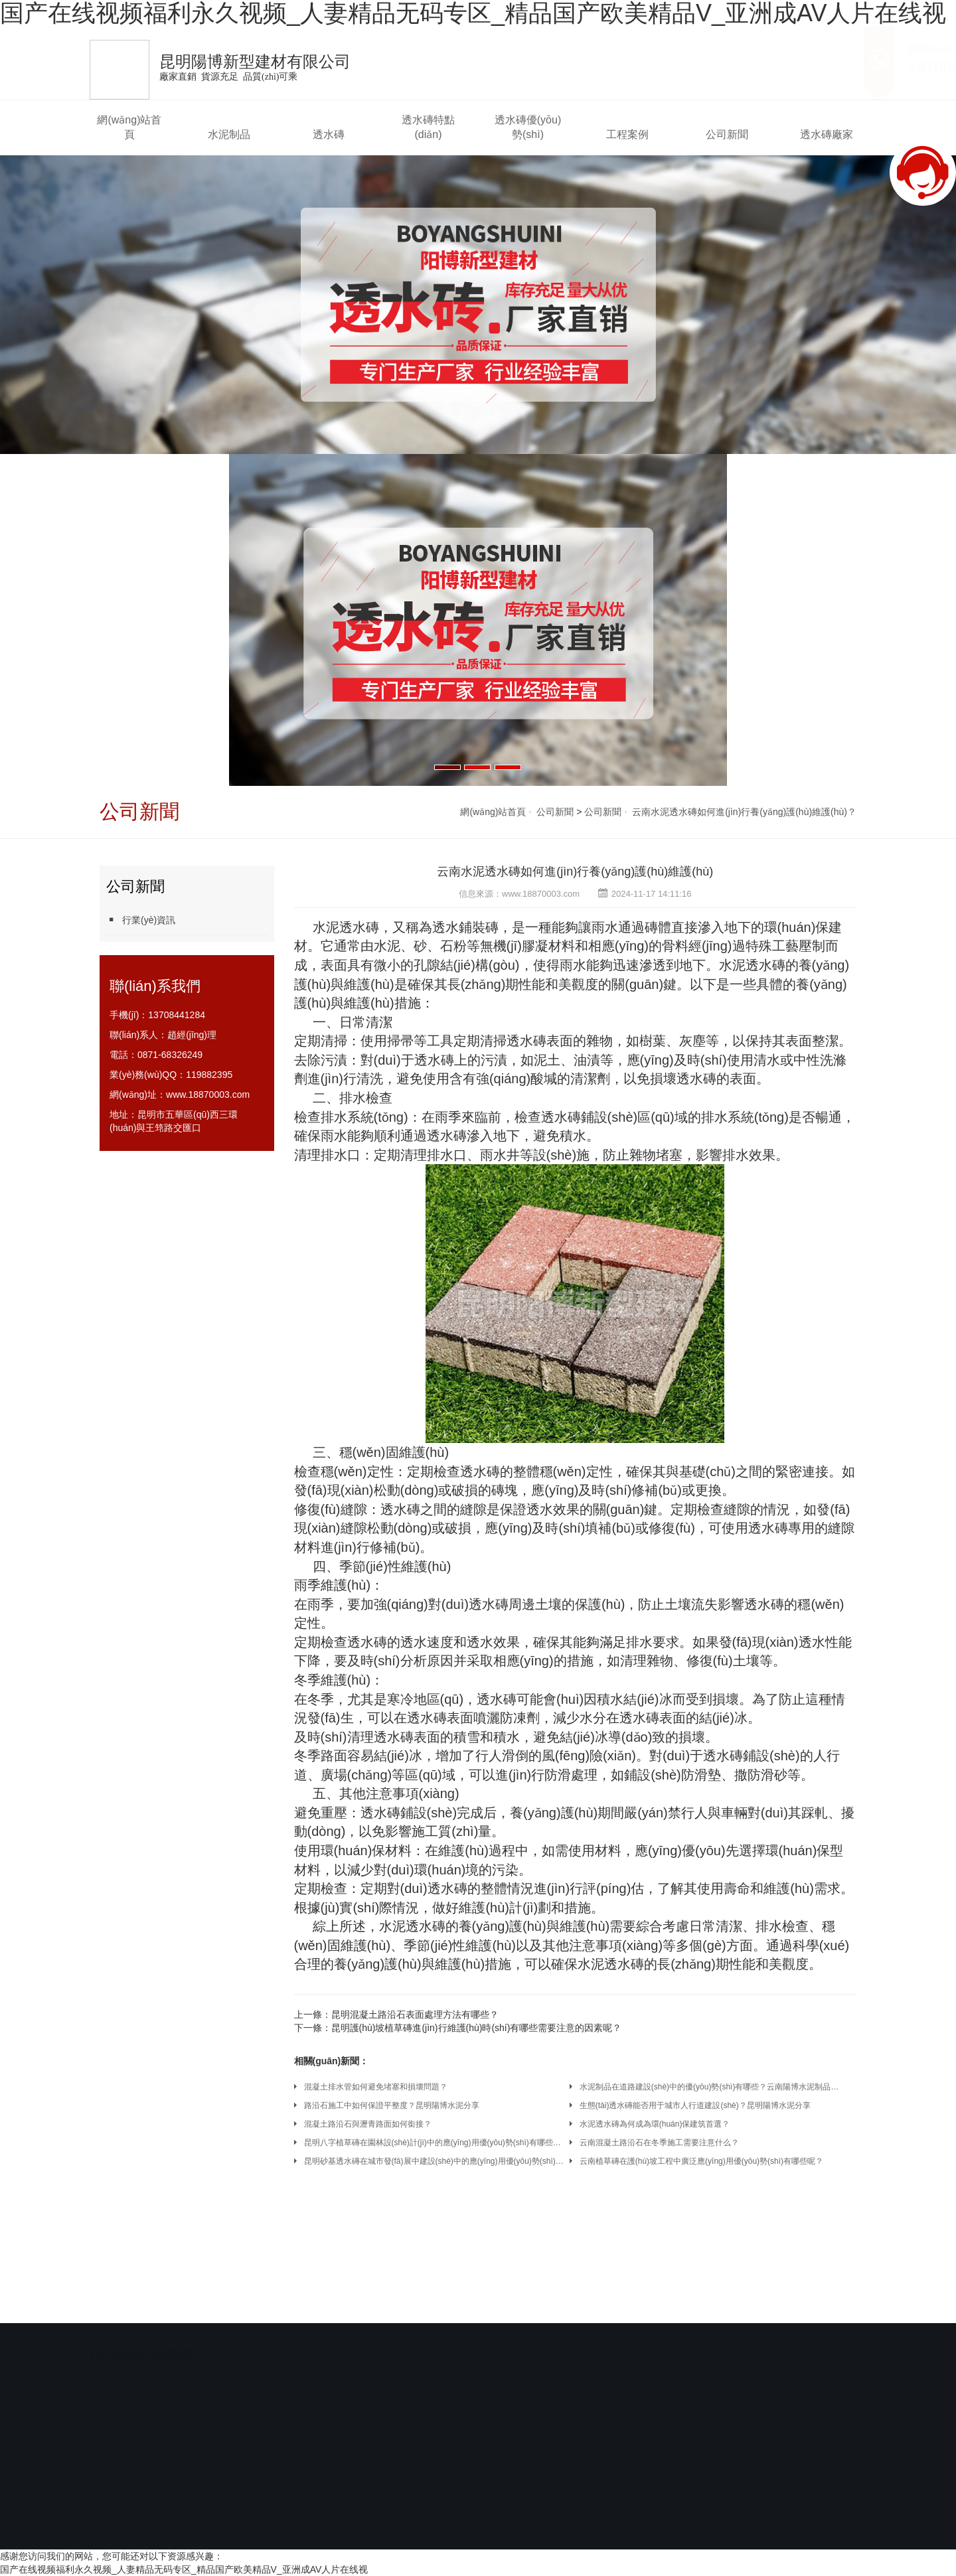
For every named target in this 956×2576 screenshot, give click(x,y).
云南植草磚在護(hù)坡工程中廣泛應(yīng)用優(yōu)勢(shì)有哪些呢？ (701, 2161)
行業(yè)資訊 (140, 919)
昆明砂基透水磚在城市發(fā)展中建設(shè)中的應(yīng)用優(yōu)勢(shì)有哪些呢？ (434, 2161)
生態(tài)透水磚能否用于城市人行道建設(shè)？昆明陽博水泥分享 (695, 2105)
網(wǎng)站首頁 (129, 127)
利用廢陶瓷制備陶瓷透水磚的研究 (159, 2359)
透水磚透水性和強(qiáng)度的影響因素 (743, 2359)
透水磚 (329, 134)
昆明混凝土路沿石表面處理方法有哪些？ (415, 2014)
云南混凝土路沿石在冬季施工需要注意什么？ (659, 2142)
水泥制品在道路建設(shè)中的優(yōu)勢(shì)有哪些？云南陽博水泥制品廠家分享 (710, 2086)
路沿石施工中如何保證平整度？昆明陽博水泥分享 (391, 2105)
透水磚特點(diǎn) (428, 127)
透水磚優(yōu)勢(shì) (528, 127)
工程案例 (627, 134)
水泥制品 (229, 134)
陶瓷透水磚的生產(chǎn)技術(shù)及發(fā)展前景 (551, 2359)
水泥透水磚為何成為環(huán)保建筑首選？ (655, 2124)
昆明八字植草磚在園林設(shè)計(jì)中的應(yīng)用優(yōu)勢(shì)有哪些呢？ (434, 2142)
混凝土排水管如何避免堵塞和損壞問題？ (375, 2086)
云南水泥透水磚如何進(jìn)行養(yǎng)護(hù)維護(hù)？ (575, 871)
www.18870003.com (208, 1094)
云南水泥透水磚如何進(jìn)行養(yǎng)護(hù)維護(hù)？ (744, 811)
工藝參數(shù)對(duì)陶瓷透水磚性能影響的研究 (340, 2359)
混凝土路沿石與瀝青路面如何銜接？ (368, 2124)
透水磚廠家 (826, 134)
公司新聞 (727, 134)
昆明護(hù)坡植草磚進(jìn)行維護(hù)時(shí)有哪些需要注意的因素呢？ (476, 2027)
